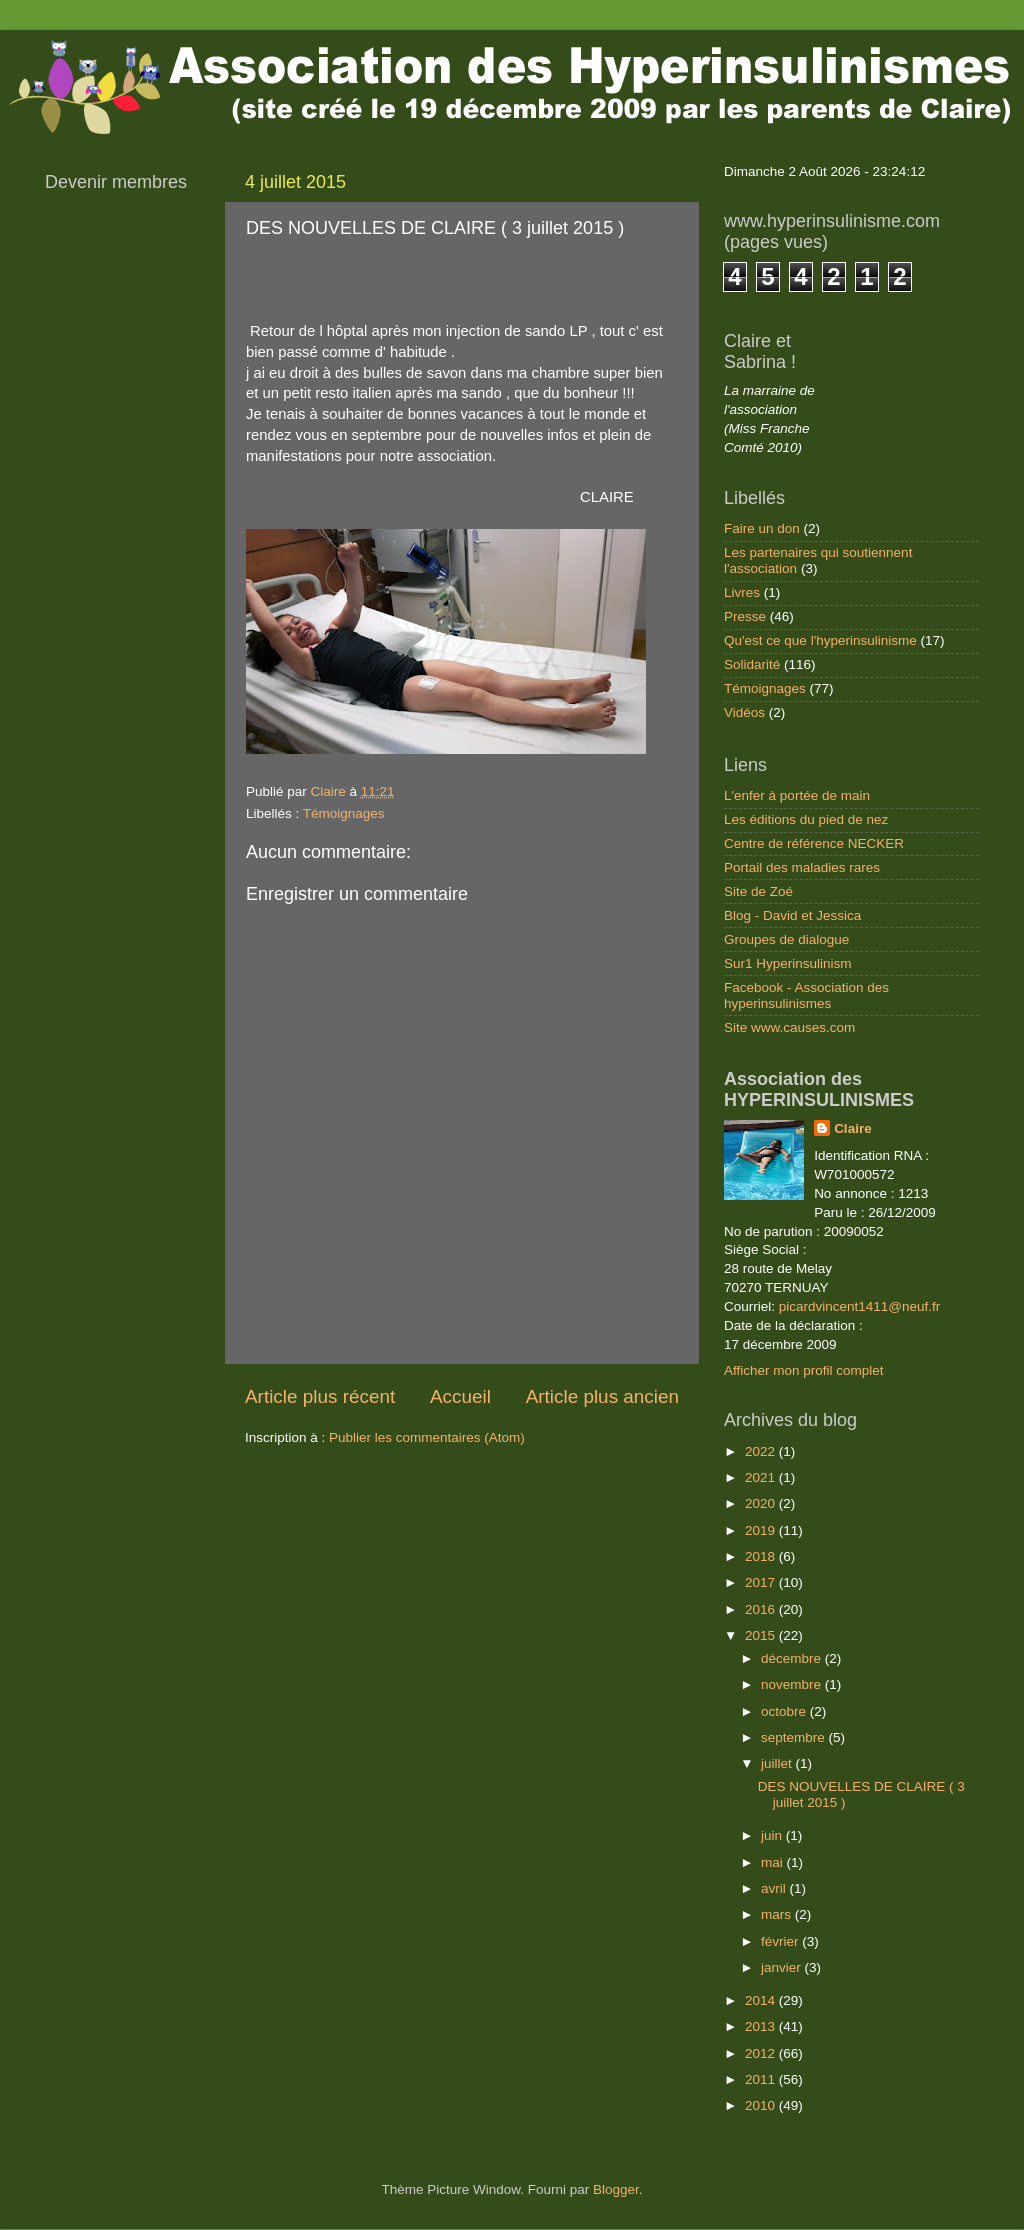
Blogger (616, 2189)
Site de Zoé (758, 891)
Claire (853, 1128)
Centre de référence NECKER (814, 843)
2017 (762, 1582)
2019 (762, 1530)
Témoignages (344, 813)
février (781, 1941)
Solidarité (752, 664)
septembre (795, 1737)
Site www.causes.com (789, 1027)
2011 (762, 2079)
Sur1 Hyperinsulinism (788, 963)
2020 (762, 1503)
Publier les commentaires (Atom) (427, 1437)
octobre (785, 1711)
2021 (762, 1477)
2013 (762, 2026)
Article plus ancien (602, 1396)
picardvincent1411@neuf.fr (860, 1306)
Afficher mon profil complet (804, 1370)
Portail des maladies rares (802, 867)
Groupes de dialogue (786, 939)
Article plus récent (320, 1396)
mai (774, 1862)
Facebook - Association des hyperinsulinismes (806, 995)
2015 (762, 1635)
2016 (762, 1609)
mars (778, 1914)
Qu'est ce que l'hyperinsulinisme (820, 640)
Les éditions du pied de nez (806, 819)
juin (773, 1835)
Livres (742, 592)
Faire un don (762, 528)
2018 (762, 1556)
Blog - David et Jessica (792, 915)
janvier (783, 1967)
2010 (762, 2105)
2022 (762, 1451)
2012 (762, 2053)
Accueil (460, 1396)
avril (775, 1888)
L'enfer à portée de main (797, 795)
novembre (793, 1684)
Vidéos (744, 712)
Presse (745, 616)
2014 (762, 2000)
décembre (793, 1658)
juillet (778, 1763)
